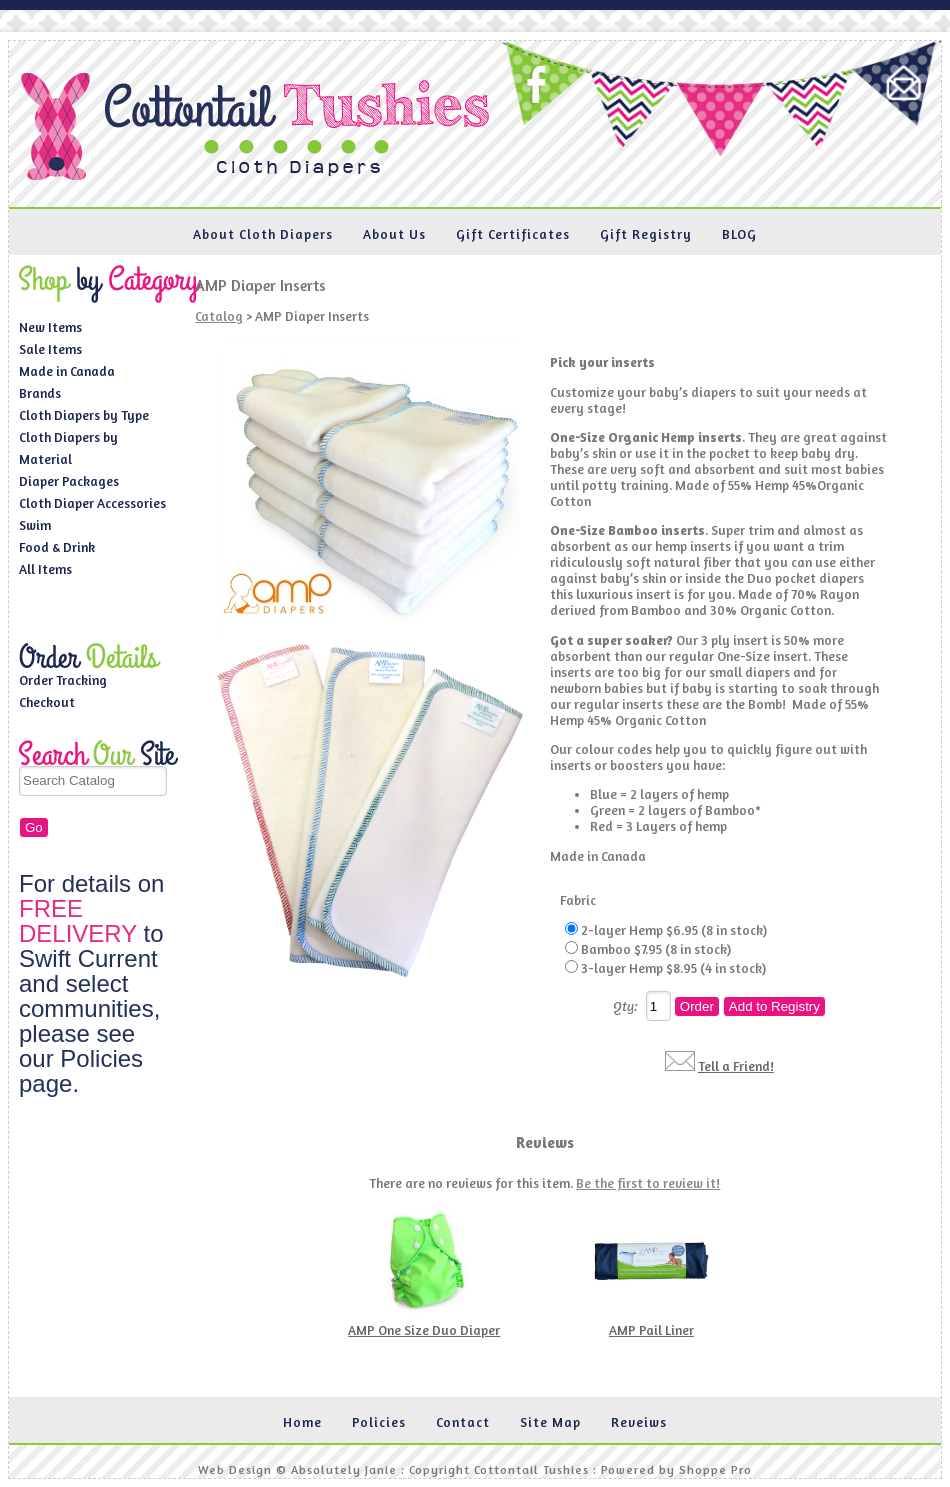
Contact (463, 1422)
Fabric (578, 900)
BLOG (739, 234)
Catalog (219, 316)
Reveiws (639, 1422)
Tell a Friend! (736, 1066)
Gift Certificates (513, 234)
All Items (45, 569)
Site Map (550, 1422)
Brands (40, 393)
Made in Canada (67, 371)
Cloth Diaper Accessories (92, 503)
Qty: (625, 1006)
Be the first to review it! (648, 1183)
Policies (379, 1422)
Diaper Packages (69, 481)
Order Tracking (63, 680)
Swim (35, 525)
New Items (50, 327)
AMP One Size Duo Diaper (424, 1330)
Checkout (47, 702)
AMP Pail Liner (651, 1330)
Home (302, 1422)
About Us (394, 234)
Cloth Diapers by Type (84, 415)
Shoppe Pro (715, 1469)
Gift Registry (646, 234)
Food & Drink (57, 547)
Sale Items (50, 349)
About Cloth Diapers (263, 234)
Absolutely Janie (344, 1469)
